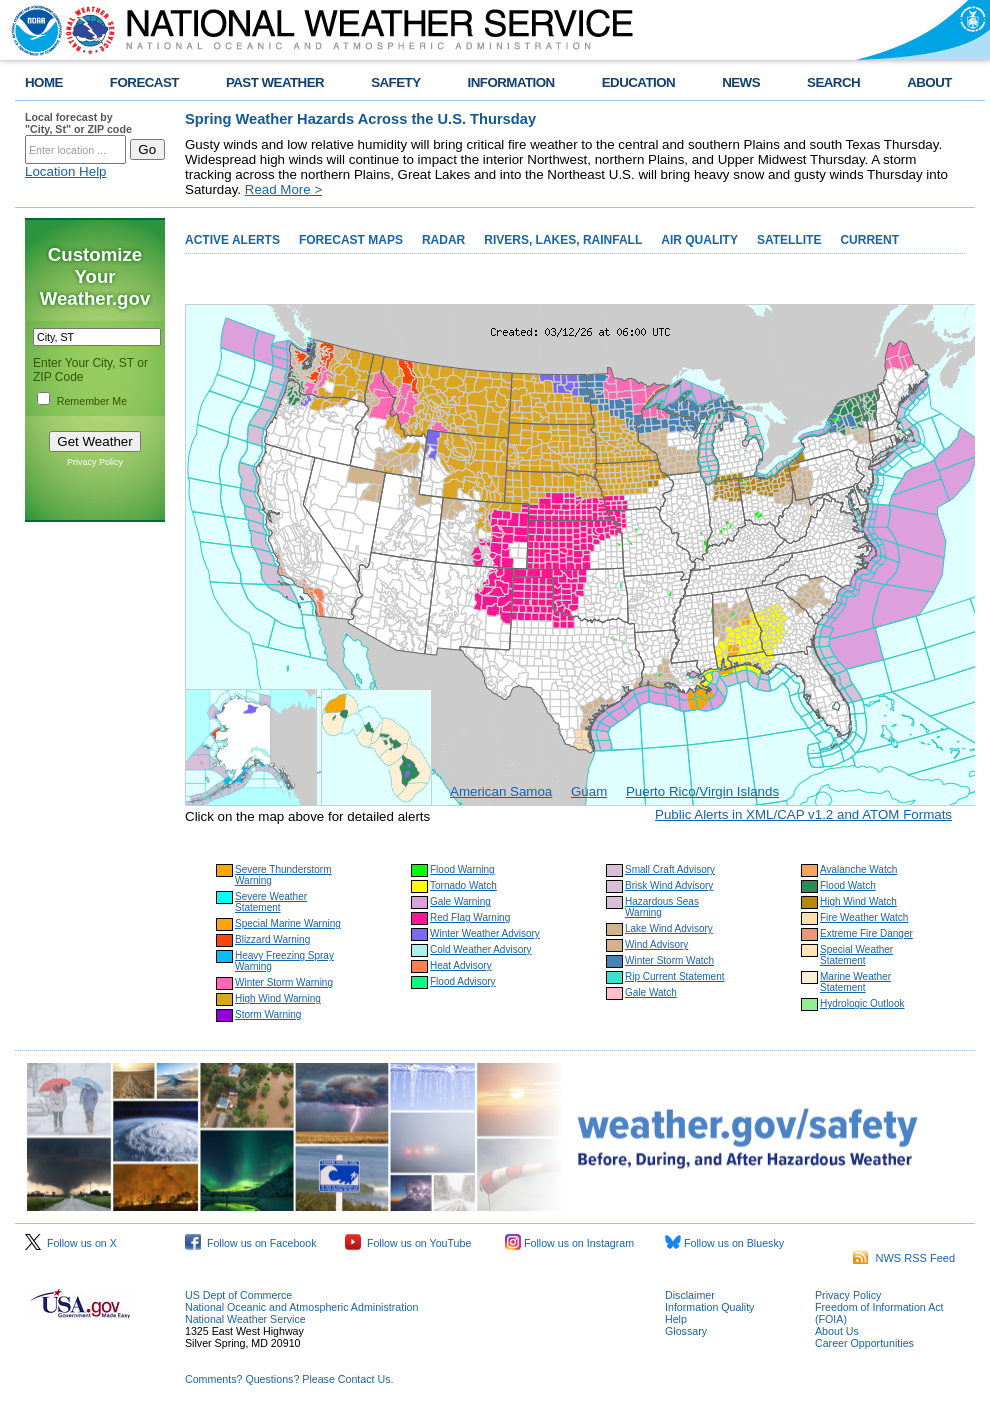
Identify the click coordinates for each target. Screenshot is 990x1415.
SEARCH (833, 82)
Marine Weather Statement (855, 982)
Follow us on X (71, 1243)
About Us (837, 1331)
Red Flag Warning (470, 917)
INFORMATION (511, 82)
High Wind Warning (278, 998)
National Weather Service (245, 1319)
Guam (589, 791)
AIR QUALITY (699, 240)
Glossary (686, 1331)
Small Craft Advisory (670, 869)
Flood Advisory (463, 981)
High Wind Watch (858, 901)
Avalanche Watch (858, 869)
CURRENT (869, 240)
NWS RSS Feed (904, 1258)
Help (676, 1319)
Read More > (283, 189)
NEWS (741, 82)
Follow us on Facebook (251, 1243)
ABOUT (929, 82)
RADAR (443, 240)
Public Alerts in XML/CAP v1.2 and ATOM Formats (803, 814)
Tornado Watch (463, 885)
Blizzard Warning (272, 939)
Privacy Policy (95, 462)
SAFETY (395, 82)
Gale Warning (460, 901)
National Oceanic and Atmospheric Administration (301, 1307)
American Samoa (501, 791)
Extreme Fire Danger (866, 933)
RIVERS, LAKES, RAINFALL (563, 240)
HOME (44, 82)
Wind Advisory (656, 944)
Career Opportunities (864, 1343)
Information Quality (709, 1307)
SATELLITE (789, 240)
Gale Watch (651, 992)
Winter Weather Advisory (485, 933)
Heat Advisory (461, 965)
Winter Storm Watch (669, 960)
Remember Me (92, 401)
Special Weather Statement (856, 955)
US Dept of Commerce (238, 1295)
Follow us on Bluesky (724, 1243)
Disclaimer (690, 1295)
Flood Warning (462, 869)
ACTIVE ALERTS (232, 240)
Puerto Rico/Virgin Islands (702, 791)
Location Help (66, 171)
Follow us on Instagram (569, 1243)
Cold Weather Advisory (481, 949)
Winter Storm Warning (284, 982)
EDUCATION (638, 82)
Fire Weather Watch (864, 917)
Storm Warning (268, 1014)
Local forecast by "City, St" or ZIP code (78, 123)
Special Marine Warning (288, 923)
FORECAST (144, 82)
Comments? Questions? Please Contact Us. (289, 1379)
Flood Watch (848, 885)
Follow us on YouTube (408, 1243)
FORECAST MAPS (351, 240)
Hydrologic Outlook (862, 1003)
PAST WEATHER (275, 82)
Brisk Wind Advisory (669, 885)
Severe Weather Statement (271, 902)
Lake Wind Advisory (669, 928)
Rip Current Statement (675, 976)
